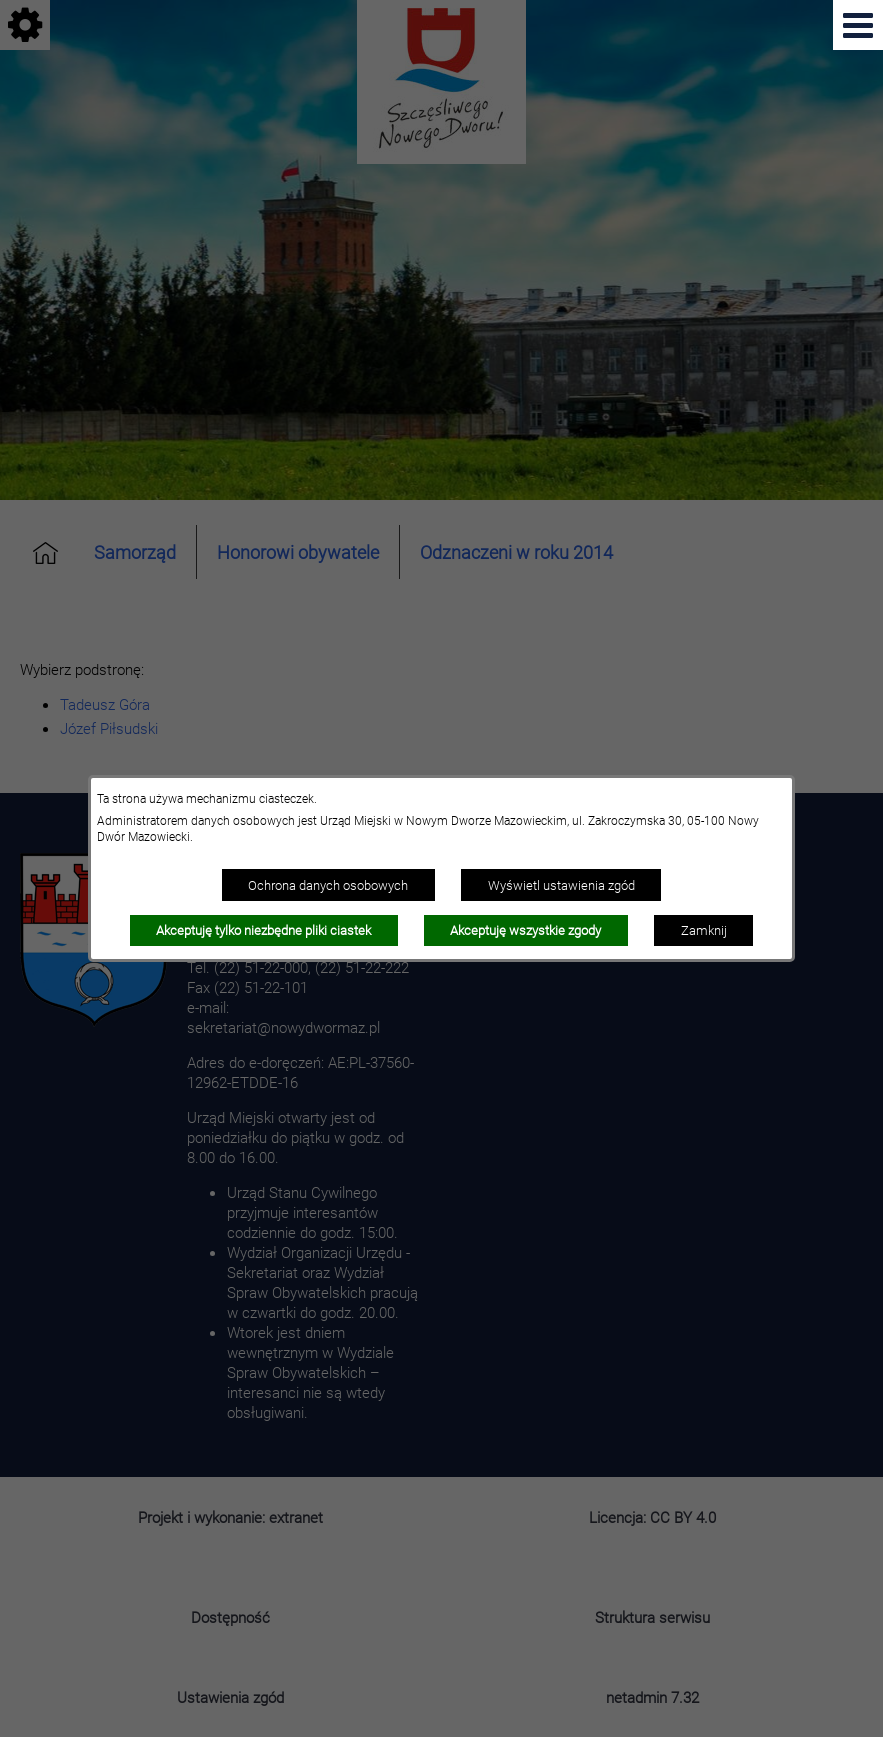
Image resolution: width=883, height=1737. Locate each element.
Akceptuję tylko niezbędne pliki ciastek (263, 930)
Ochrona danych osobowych (328, 885)
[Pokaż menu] (858, 25)
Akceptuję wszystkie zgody (525, 930)
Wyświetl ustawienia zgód (561, 885)
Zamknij (704, 930)
